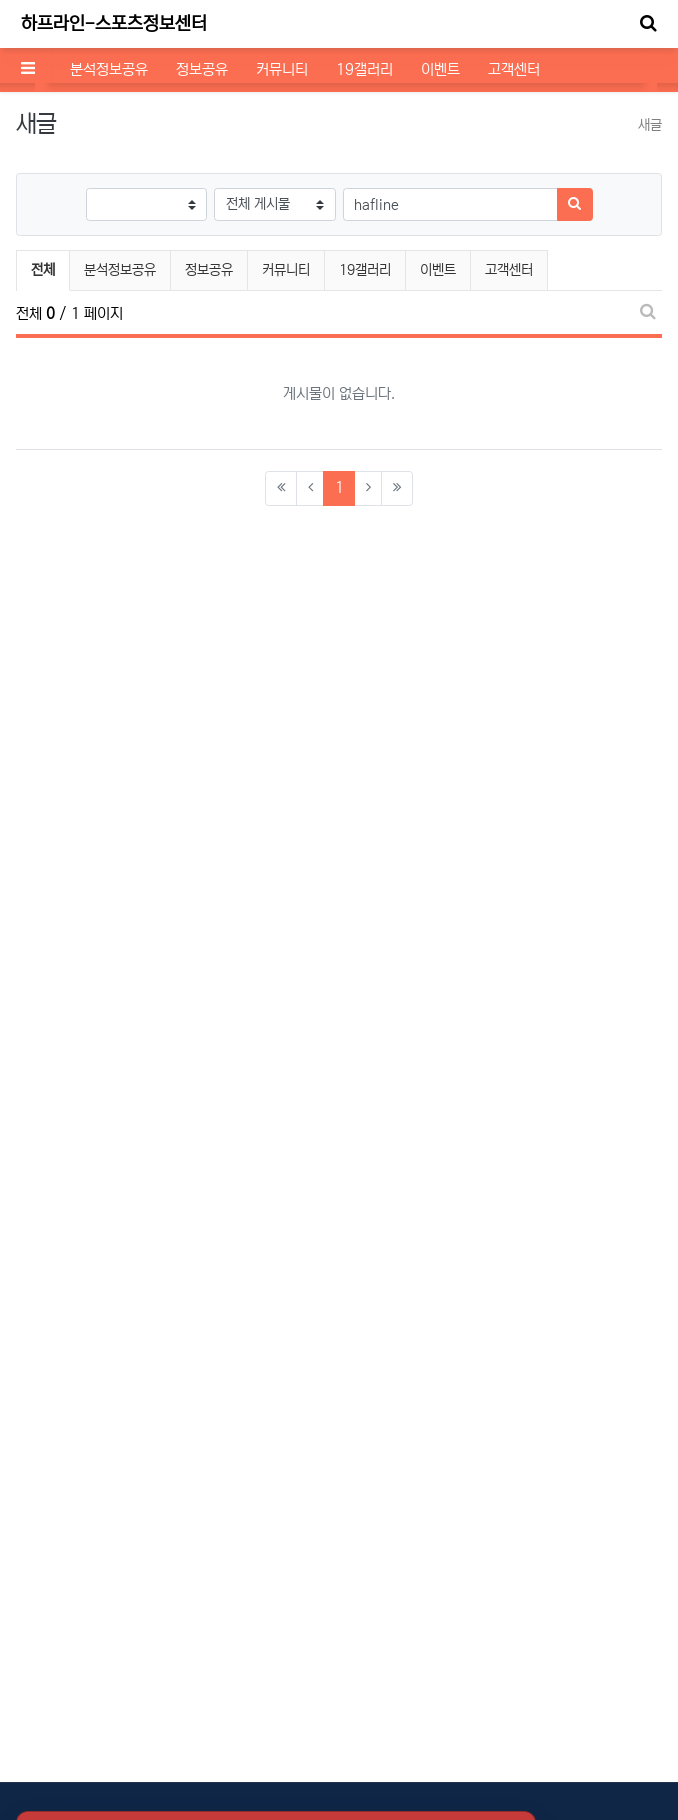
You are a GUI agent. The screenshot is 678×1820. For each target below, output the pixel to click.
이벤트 (440, 69)
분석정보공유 (109, 69)
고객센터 (514, 69)
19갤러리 (364, 69)
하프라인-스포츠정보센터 (114, 24)
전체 (43, 270)
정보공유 (202, 69)
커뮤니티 (282, 69)
